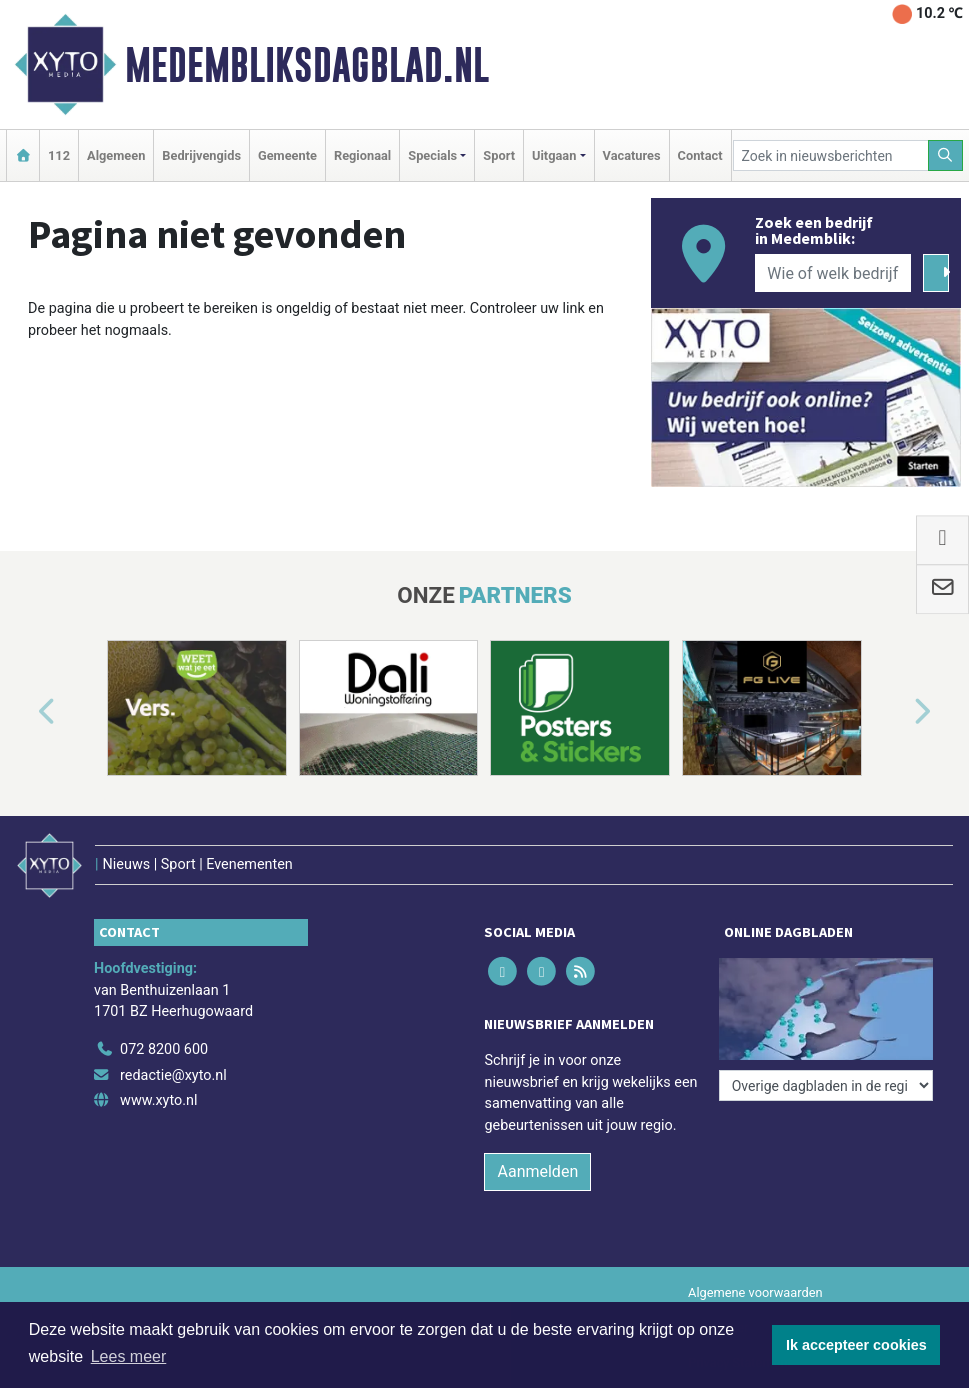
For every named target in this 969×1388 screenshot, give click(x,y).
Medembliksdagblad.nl (307, 65)
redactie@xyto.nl (173, 1075)
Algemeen (116, 155)
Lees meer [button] (129, 1356)
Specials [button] (432, 155)
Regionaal (362, 155)
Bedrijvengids (201, 155)
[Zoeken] (946, 155)
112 (59, 155)
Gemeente (287, 155)
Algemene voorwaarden (755, 1292)
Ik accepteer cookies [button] (856, 1345)
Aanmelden (537, 1171)
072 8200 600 (164, 1049)
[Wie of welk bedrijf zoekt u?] (833, 273)
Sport (499, 155)
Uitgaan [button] (554, 155)
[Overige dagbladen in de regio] (826, 1085)
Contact (700, 155)
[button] (24, 711)
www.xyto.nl (158, 1100)
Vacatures (632, 155)
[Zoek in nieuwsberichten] (831, 155)
